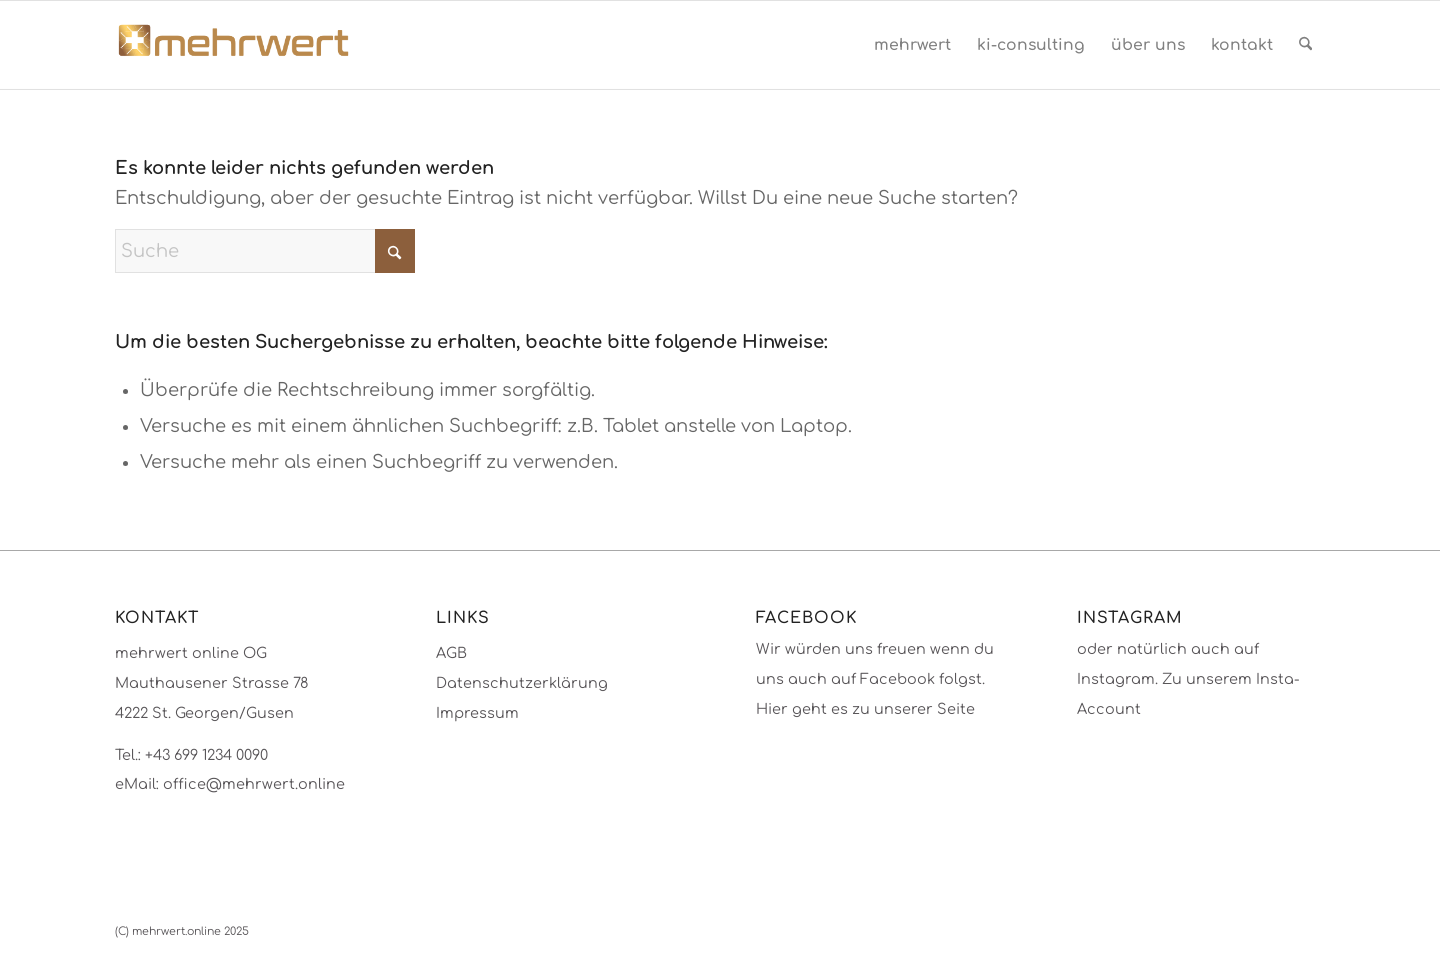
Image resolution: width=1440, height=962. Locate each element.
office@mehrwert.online (254, 784)
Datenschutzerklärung (522, 683)
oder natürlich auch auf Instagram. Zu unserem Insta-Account (1188, 678)
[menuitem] (912, 45)
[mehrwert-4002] (234, 45)
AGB (451, 653)
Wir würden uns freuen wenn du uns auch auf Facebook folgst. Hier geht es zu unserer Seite (875, 678)
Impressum (477, 713)
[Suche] (1305, 45)
